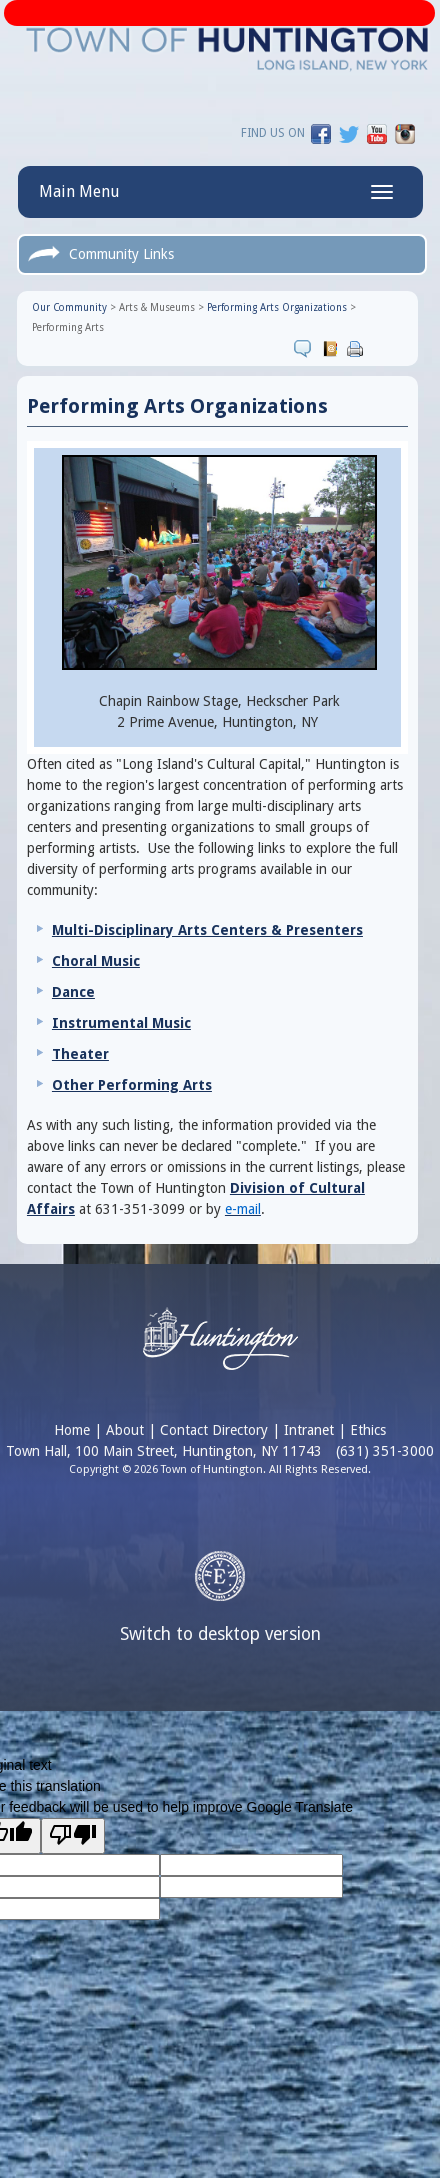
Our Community (69, 307)
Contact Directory (214, 1430)
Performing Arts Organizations (277, 307)
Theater (80, 1054)
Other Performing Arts (132, 1085)
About (125, 1430)
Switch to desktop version (220, 1634)
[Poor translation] (73, 1836)
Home (72, 1430)
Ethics (368, 1430)
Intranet (309, 1430)
